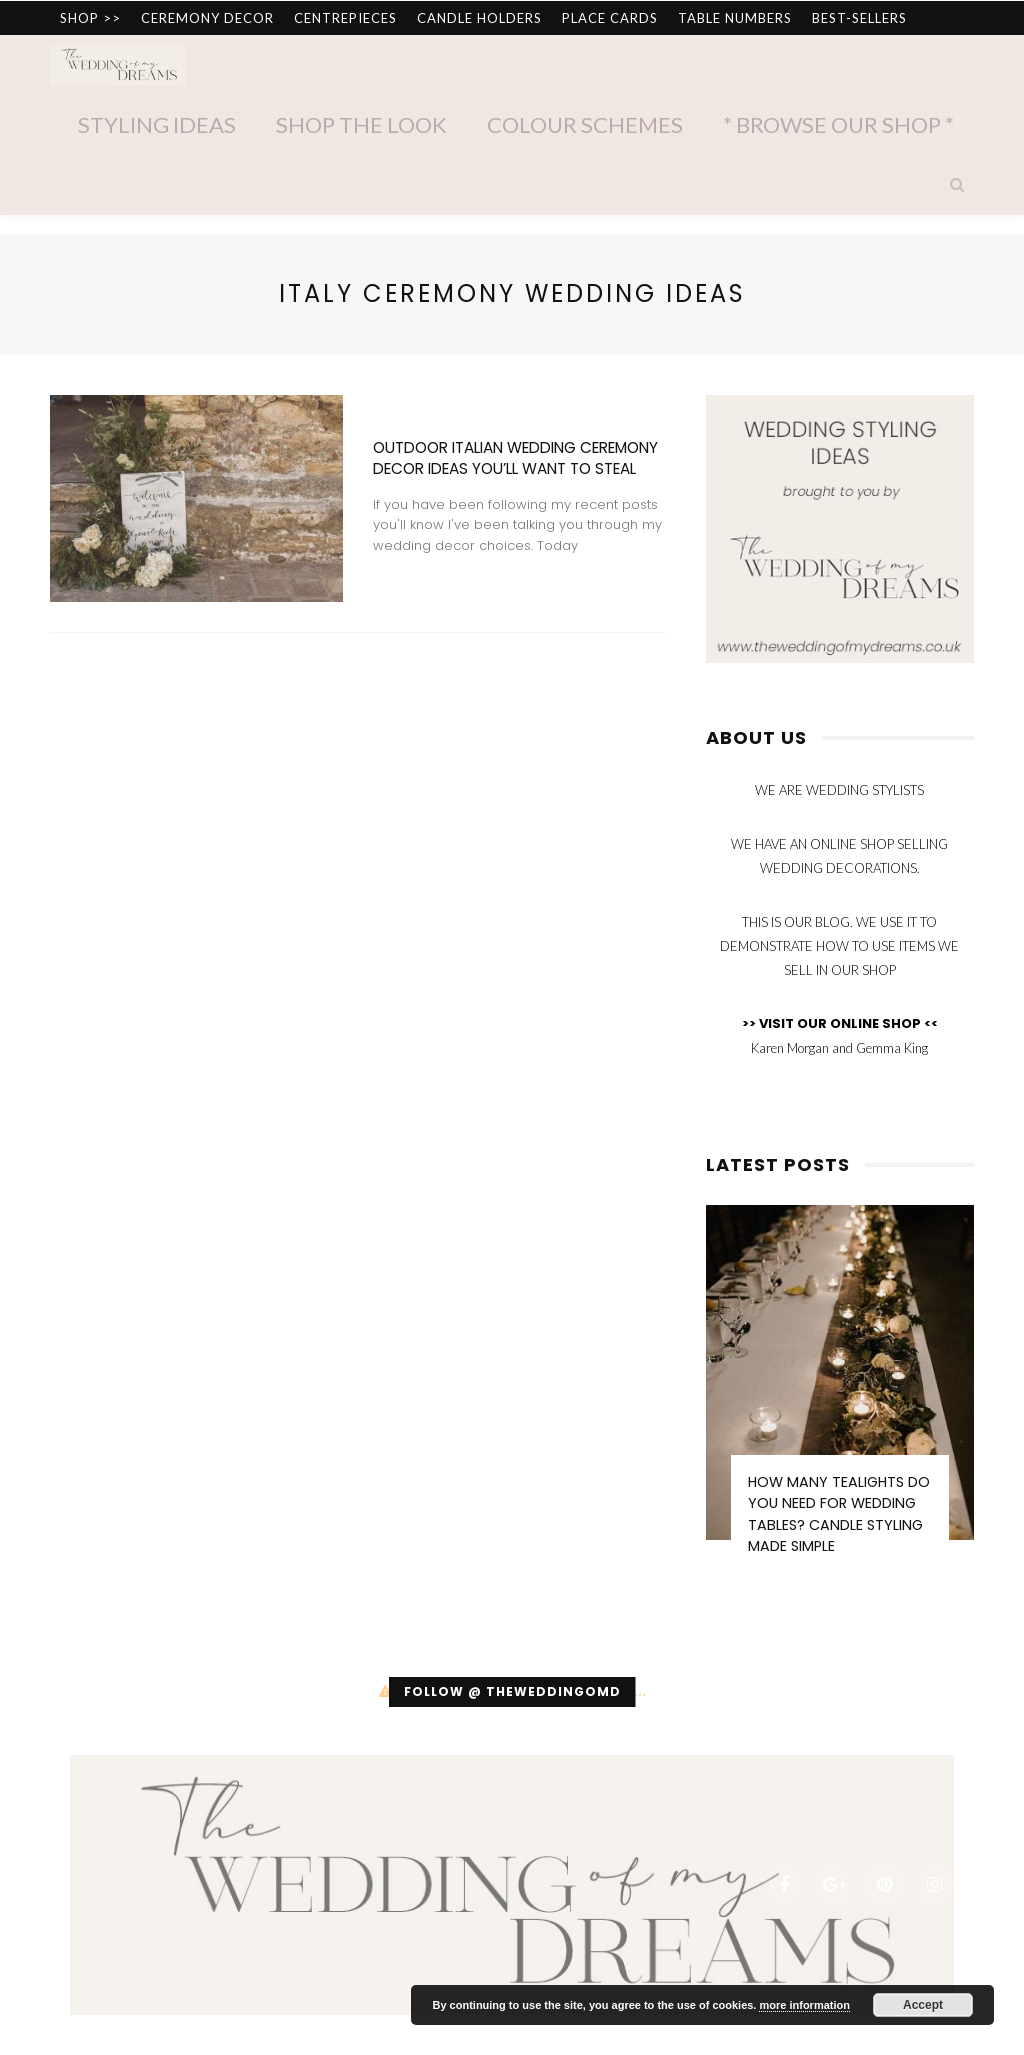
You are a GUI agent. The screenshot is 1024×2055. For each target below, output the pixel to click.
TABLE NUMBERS (735, 18)
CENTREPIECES (345, 18)
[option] (840, 1390)
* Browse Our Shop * (838, 124)
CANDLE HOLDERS (479, 18)
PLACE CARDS (610, 18)
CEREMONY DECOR (207, 18)
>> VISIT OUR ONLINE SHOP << (840, 1023)
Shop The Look (361, 124)
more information (804, 2005)
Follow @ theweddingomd (512, 1691)
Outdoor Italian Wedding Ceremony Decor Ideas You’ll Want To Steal (515, 458)
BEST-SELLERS (859, 18)
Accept (923, 2005)
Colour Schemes (585, 124)
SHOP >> (90, 18)
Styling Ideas (157, 124)
